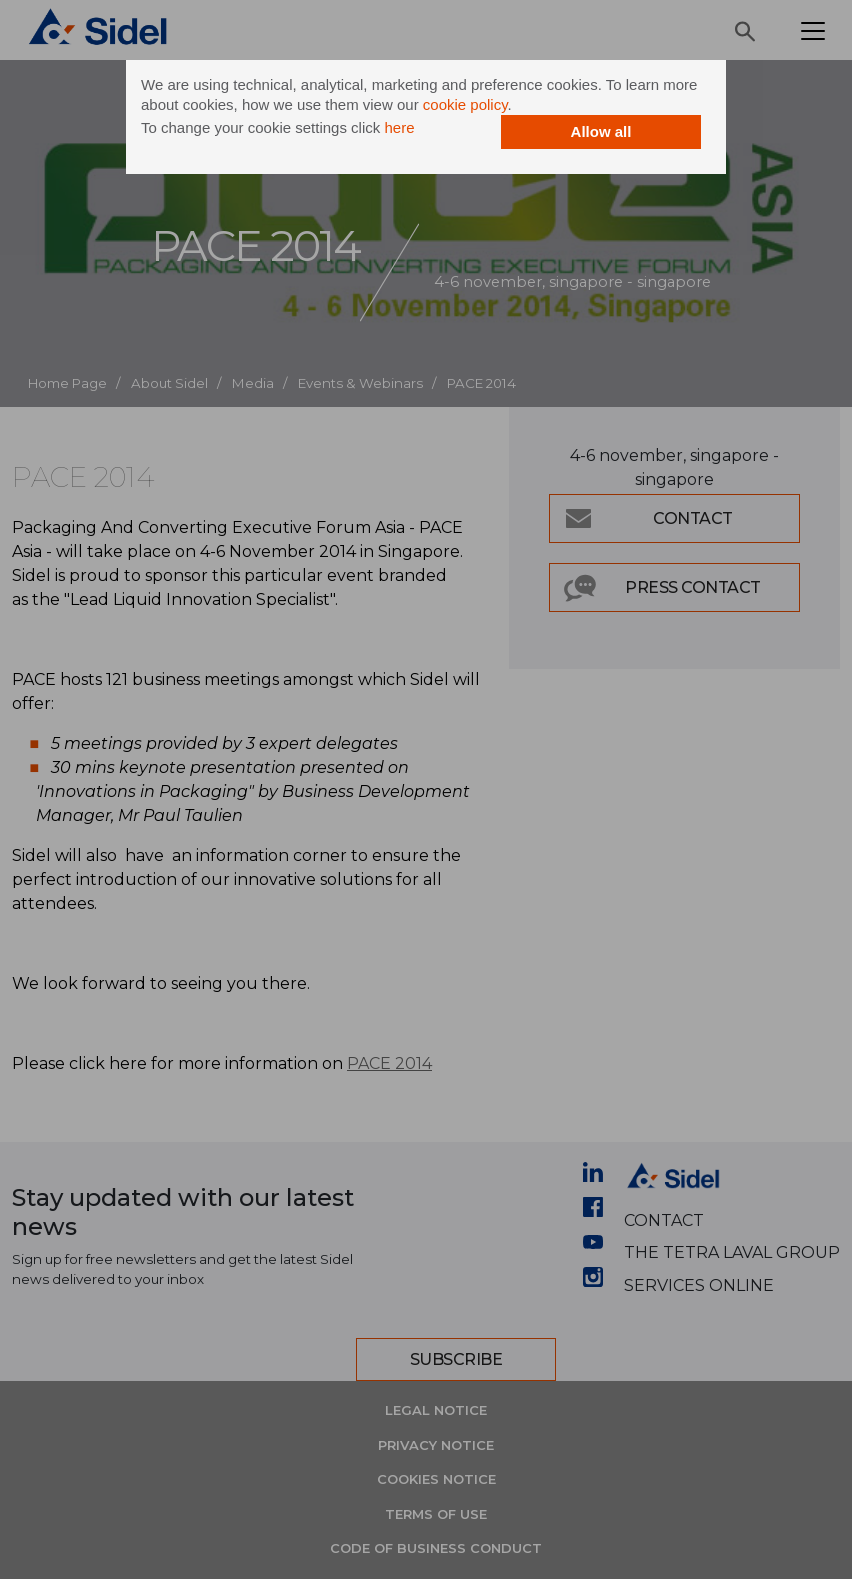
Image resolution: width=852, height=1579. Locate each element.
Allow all (601, 131)
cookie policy (465, 104)
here (399, 127)
